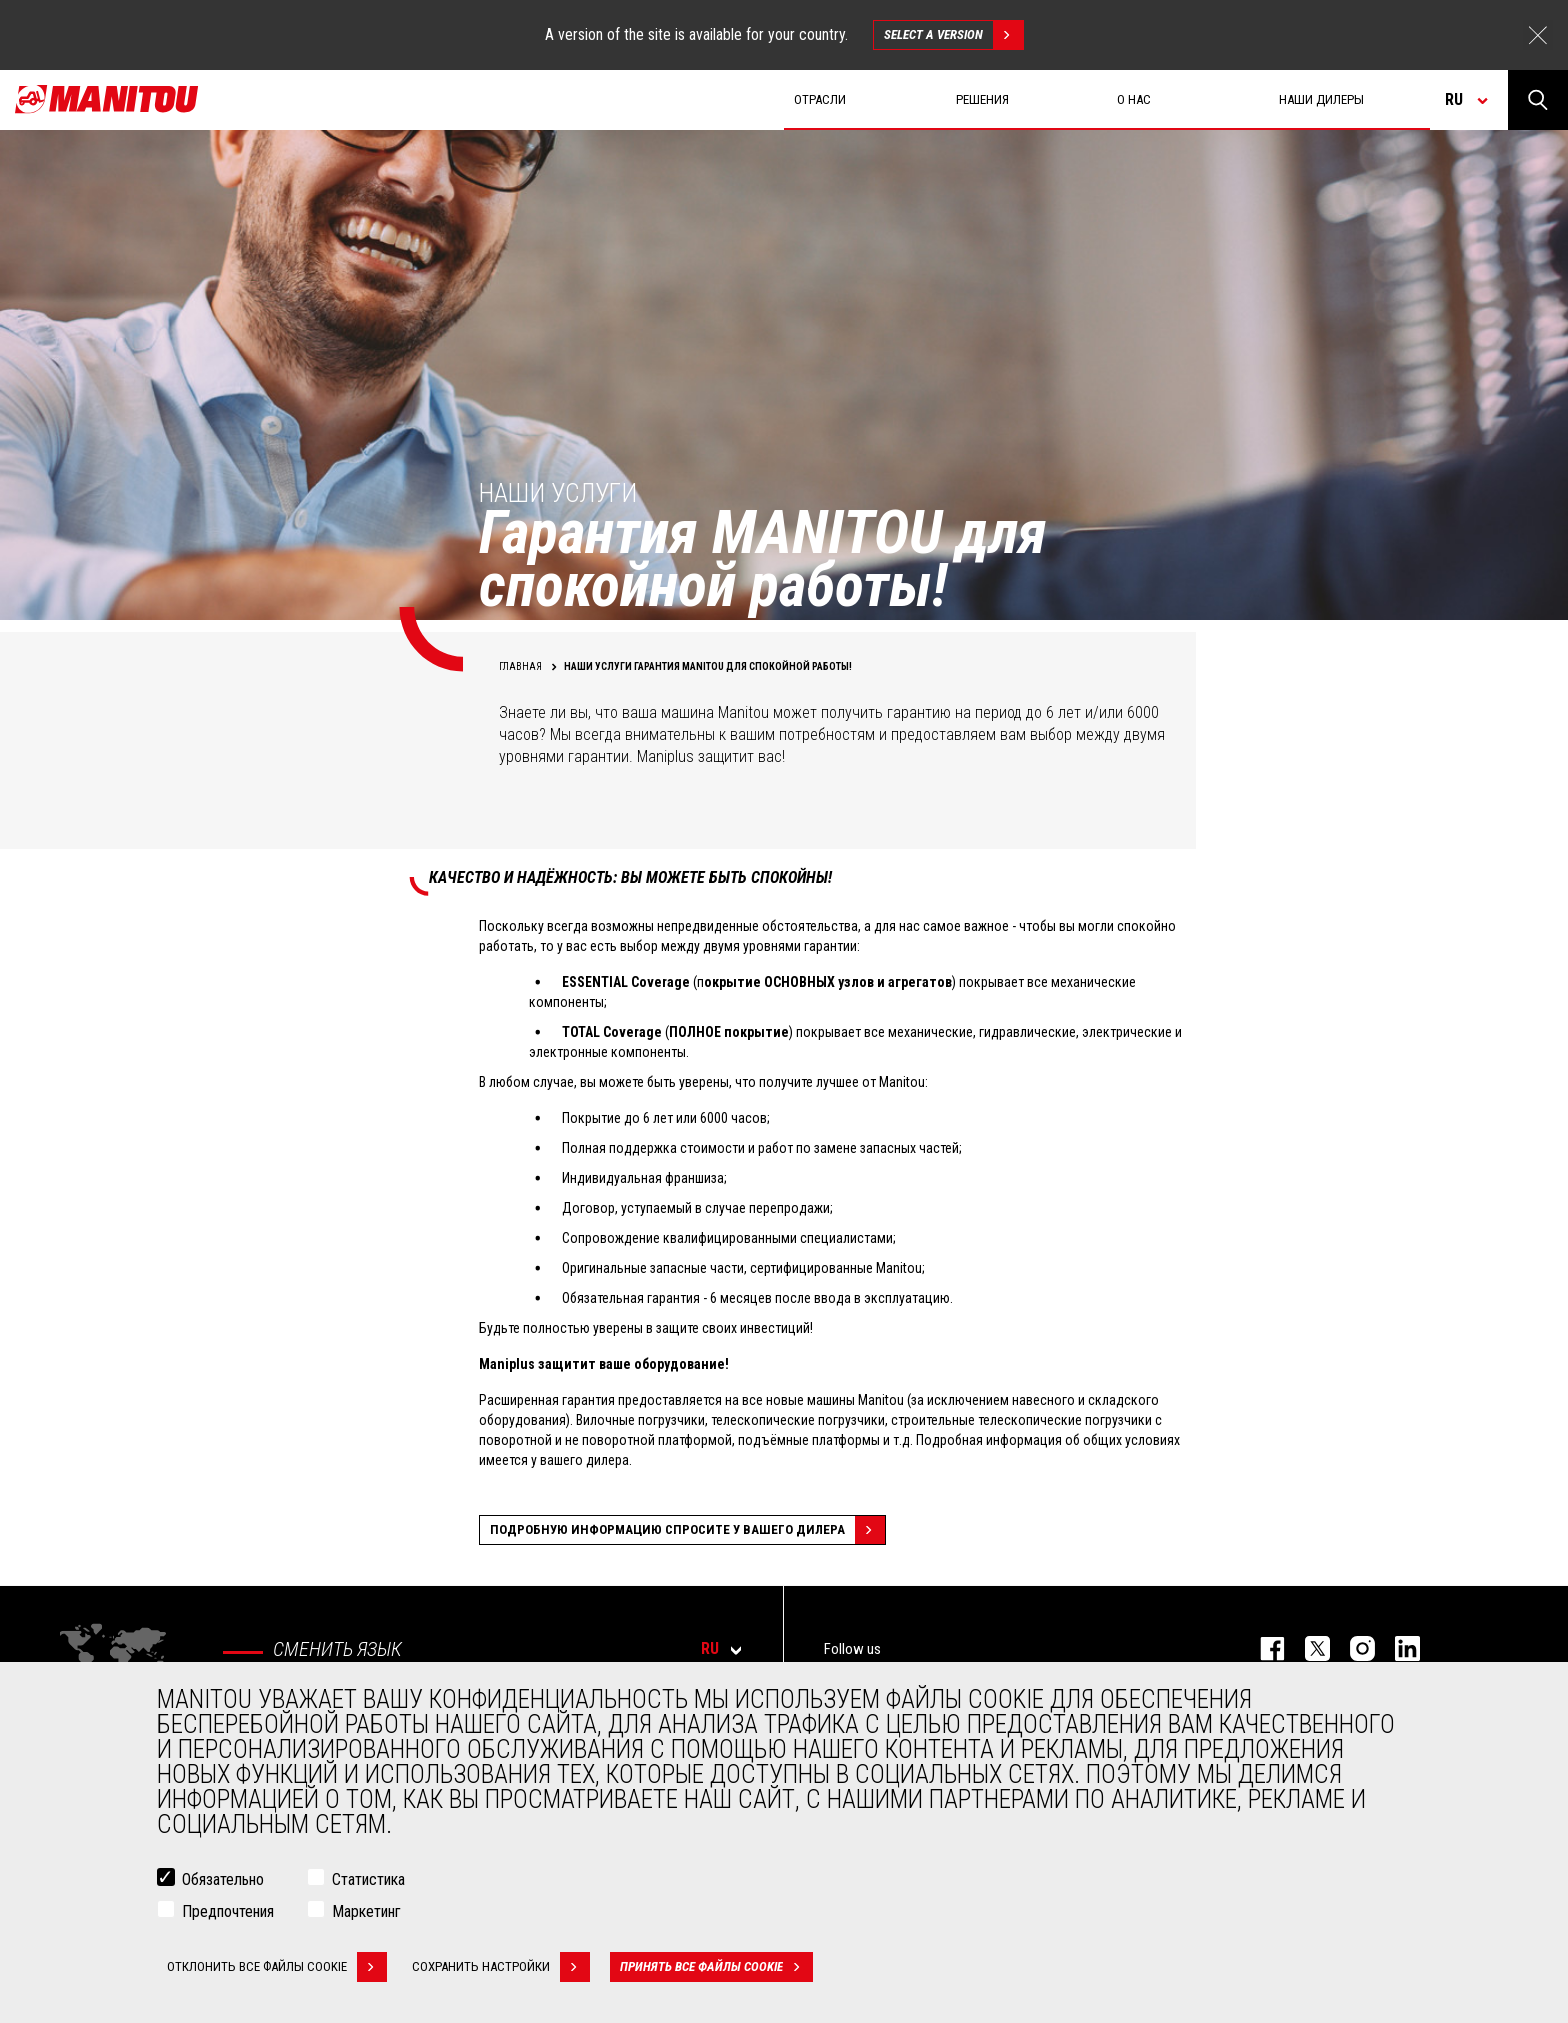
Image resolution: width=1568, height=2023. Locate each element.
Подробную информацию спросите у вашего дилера (687, 1530)
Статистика (368, 1881)
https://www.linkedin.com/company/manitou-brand (1397, 1648)
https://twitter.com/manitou (1307, 1648)
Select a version (953, 35)
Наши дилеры (1321, 99)
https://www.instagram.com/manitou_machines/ (1352, 1648)
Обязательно (223, 1881)
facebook (1262, 1648)
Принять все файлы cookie (716, 1969)
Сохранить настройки (501, 1969)
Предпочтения (228, 1913)
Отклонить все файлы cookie (277, 1969)
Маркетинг (366, 1913)
